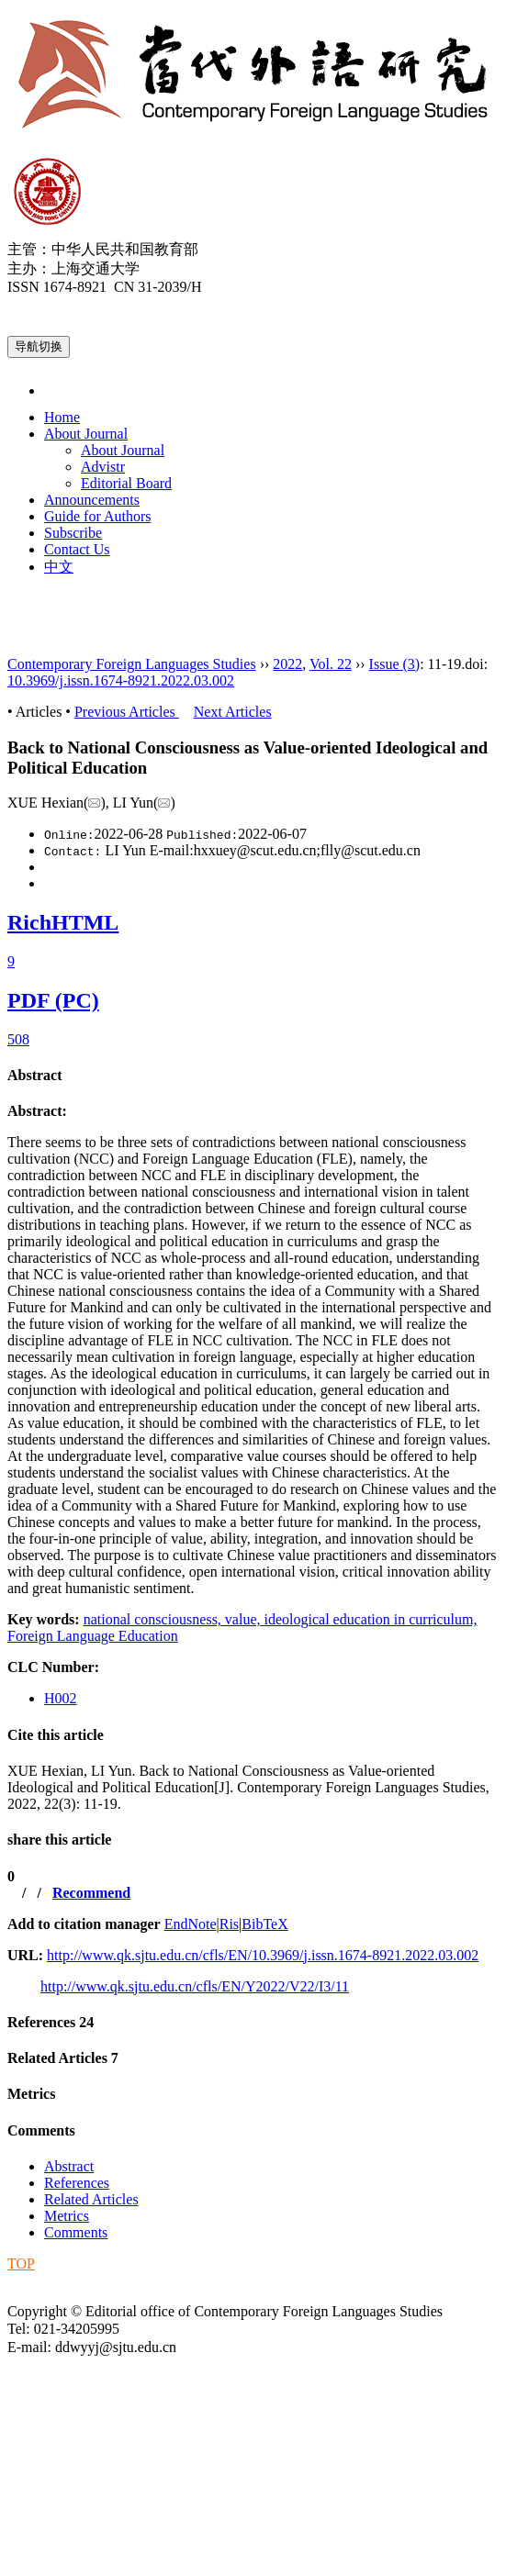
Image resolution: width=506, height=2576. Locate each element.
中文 (58, 566)
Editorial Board (126, 483)
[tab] (253, 1075)
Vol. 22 (330, 664)
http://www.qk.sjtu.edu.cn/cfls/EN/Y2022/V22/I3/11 (194, 1986)
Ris (229, 1924)
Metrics (31, 2094)
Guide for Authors (97, 516)
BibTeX (264, 1924)
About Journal (86, 433)
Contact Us (77, 549)
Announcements (92, 499)
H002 (60, 1698)
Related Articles (62, 2058)
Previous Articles (126, 711)
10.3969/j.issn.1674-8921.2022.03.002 (120, 680)
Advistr (103, 466)
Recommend (91, 1893)
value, (244, 1619)
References (50, 2022)
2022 (287, 664)
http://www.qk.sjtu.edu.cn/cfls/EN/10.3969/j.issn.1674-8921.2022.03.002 (262, 1955)
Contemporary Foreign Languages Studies (131, 664)
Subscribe (73, 533)
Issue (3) (395, 664)
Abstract (34, 1075)
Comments (41, 2130)
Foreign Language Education (92, 1636)
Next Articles (233, 711)
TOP (21, 2263)
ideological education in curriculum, (371, 1619)
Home (62, 417)
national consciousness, (154, 1619)
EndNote (190, 1924)
